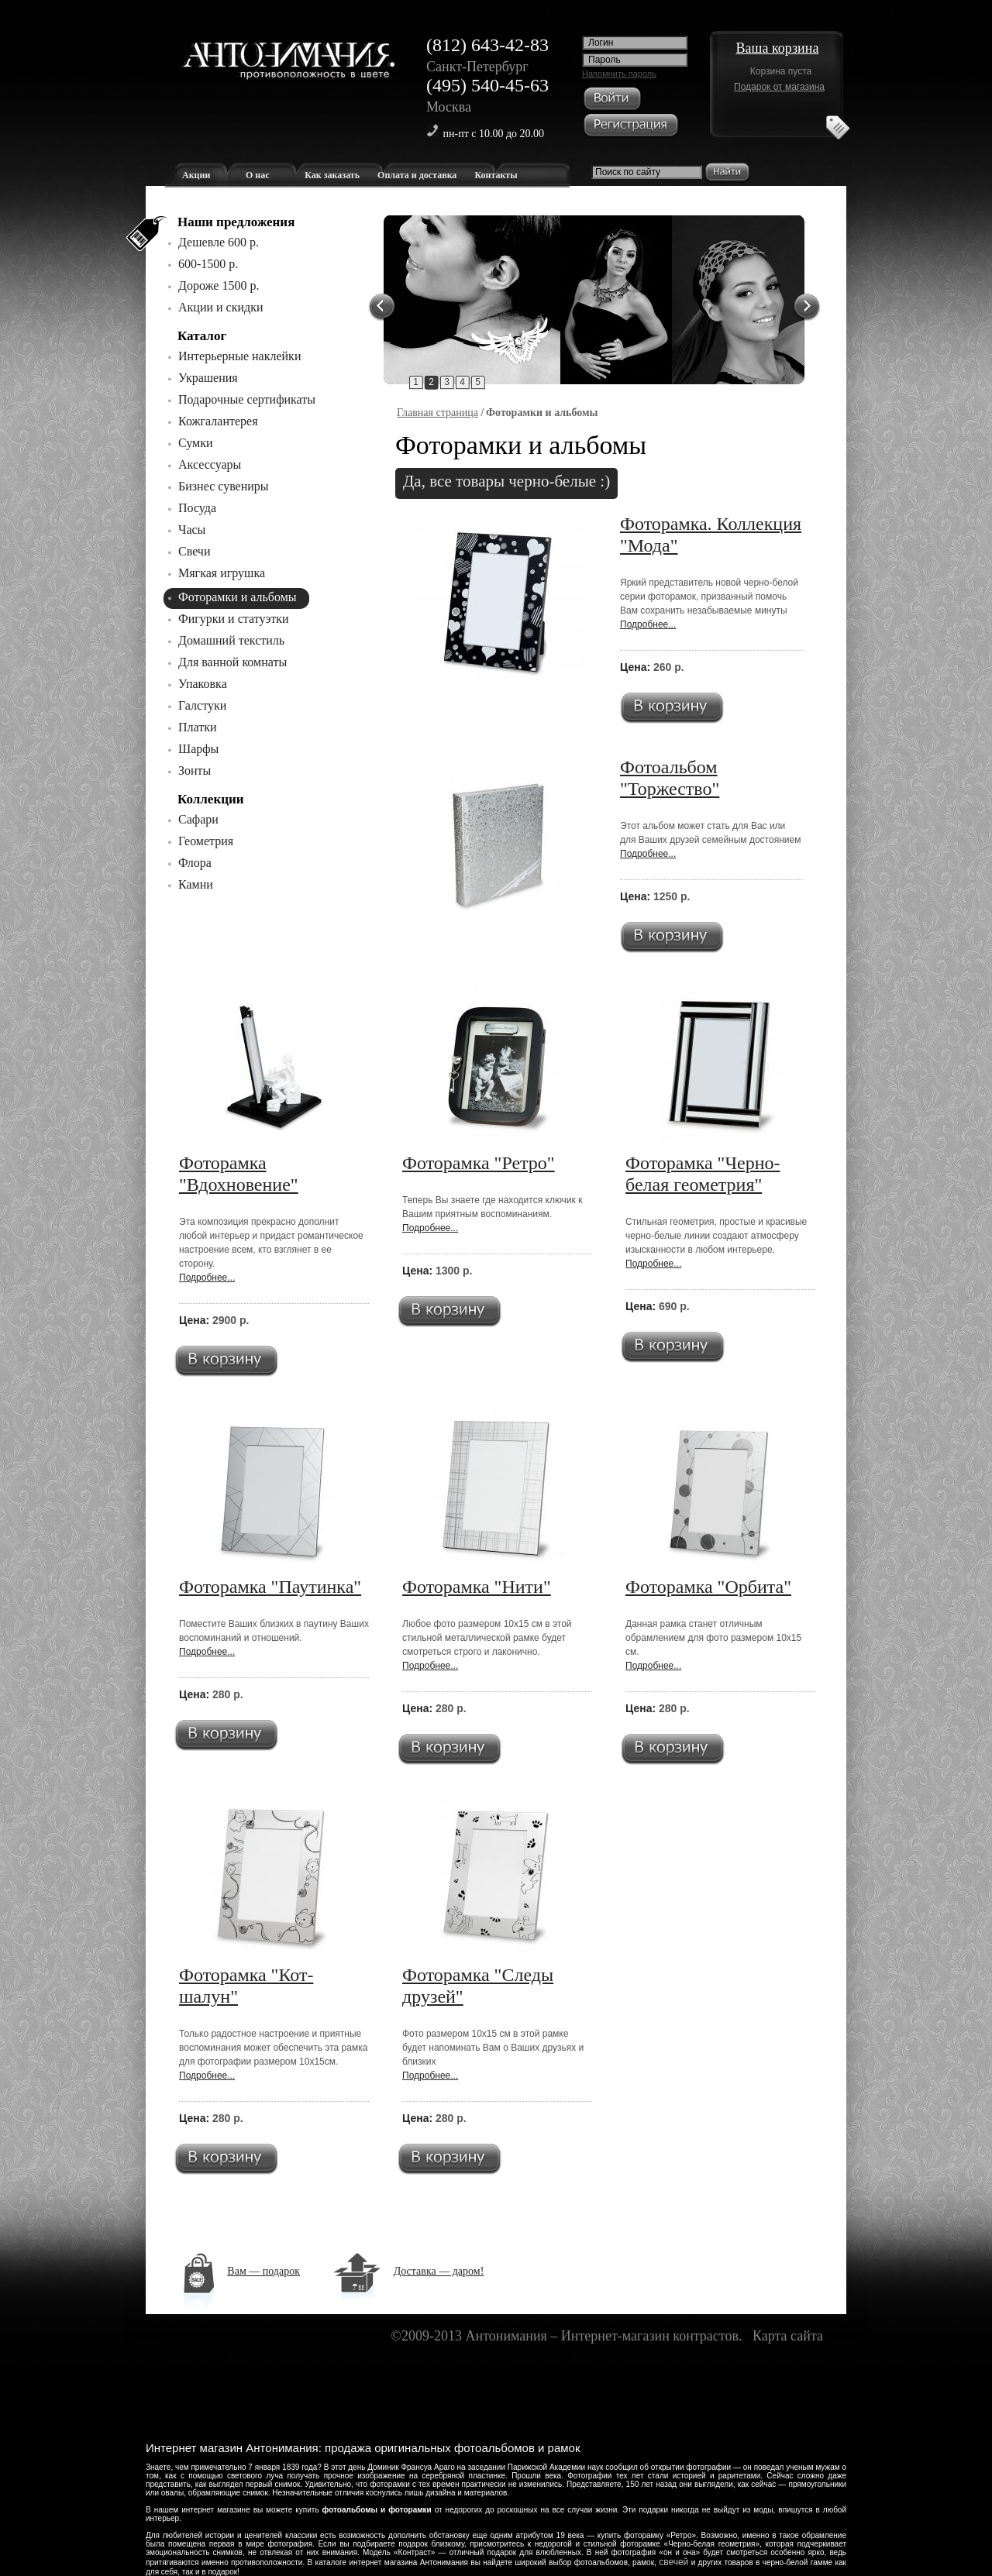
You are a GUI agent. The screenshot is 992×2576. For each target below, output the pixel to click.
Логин (600, 42)
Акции (196, 175)
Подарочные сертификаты (246, 399)
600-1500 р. (208, 263)
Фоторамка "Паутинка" (270, 1587)
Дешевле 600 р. (218, 242)
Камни (195, 884)
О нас (258, 175)
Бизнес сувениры (223, 486)
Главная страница (437, 412)
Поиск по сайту (627, 172)
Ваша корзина (777, 48)
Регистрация (631, 126)
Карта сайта (788, 2336)
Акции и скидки (221, 307)
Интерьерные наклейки (239, 356)
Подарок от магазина (779, 86)
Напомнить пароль (619, 73)
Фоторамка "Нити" (476, 1587)
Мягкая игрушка (221, 573)
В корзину (672, 708)
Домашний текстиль (231, 640)
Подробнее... (648, 624)
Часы (191, 529)
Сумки (195, 442)
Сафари (198, 819)
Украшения (208, 377)
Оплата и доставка (416, 175)
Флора (195, 862)
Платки (197, 727)
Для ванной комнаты (232, 662)
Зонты (194, 770)
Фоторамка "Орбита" (708, 1587)
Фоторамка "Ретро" (478, 1163)
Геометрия (205, 841)
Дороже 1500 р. (218, 285)
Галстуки (202, 705)
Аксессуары (209, 464)
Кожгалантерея (218, 421)
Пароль (604, 59)
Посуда (197, 507)
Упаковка (202, 683)
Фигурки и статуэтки (233, 618)
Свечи (194, 551)
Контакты (495, 175)
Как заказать (332, 175)
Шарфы (198, 748)
